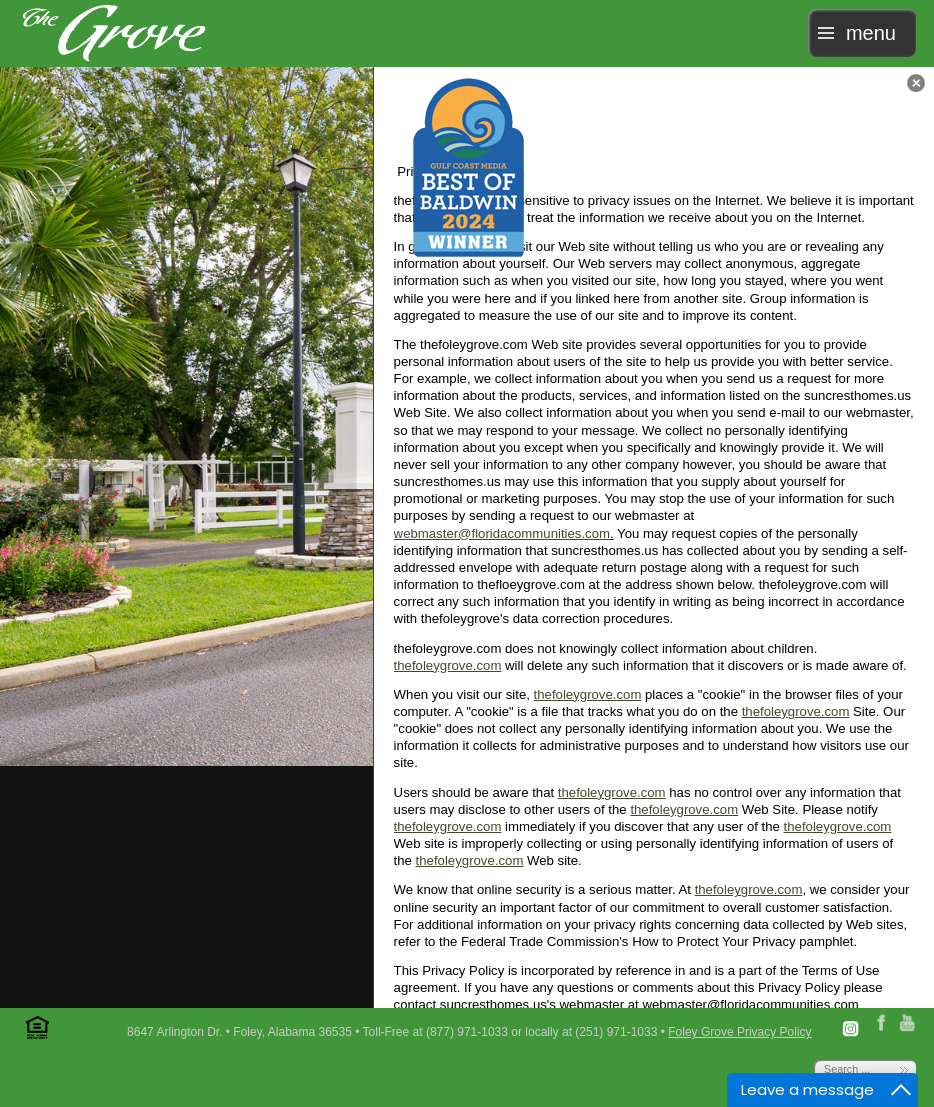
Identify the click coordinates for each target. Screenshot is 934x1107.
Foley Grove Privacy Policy (739, 1032)
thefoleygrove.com (448, 665)
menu (871, 33)
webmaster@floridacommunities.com (502, 533)
